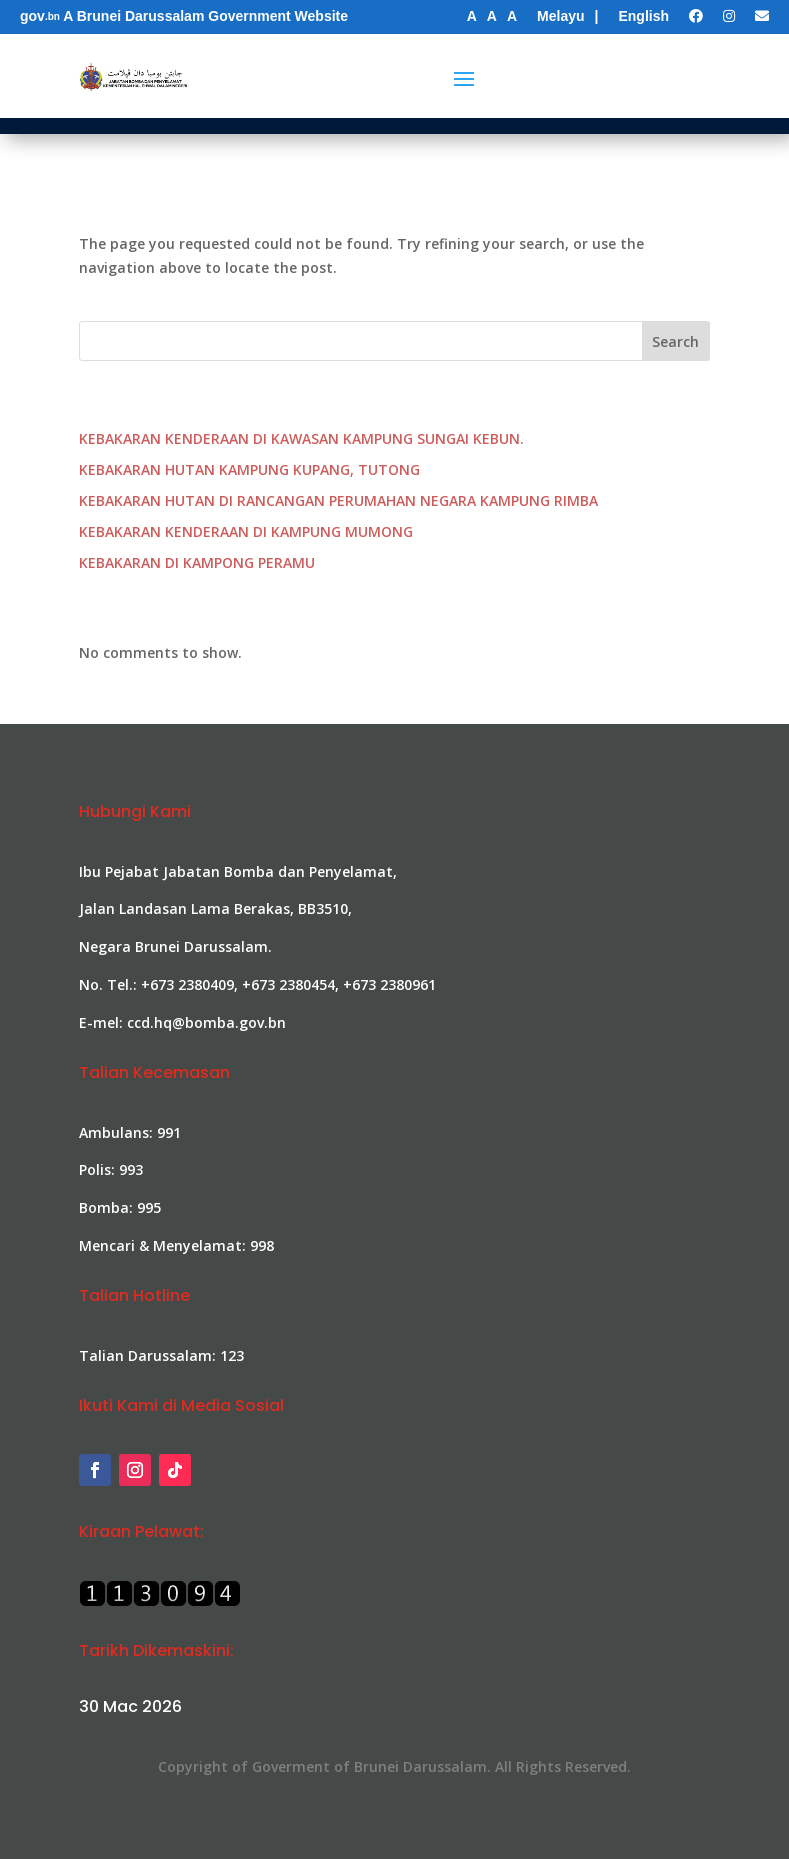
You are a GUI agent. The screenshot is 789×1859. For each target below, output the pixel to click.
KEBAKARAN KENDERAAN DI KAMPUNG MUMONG (246, 531)
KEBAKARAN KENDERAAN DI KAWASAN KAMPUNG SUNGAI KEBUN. (301, 438)
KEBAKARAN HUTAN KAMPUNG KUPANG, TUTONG (249, 469)
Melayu (560, 16)
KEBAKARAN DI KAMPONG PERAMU (197, 562)
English (643, 16)
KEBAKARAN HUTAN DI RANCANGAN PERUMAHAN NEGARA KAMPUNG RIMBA (338, 500)
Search (675, 341)
